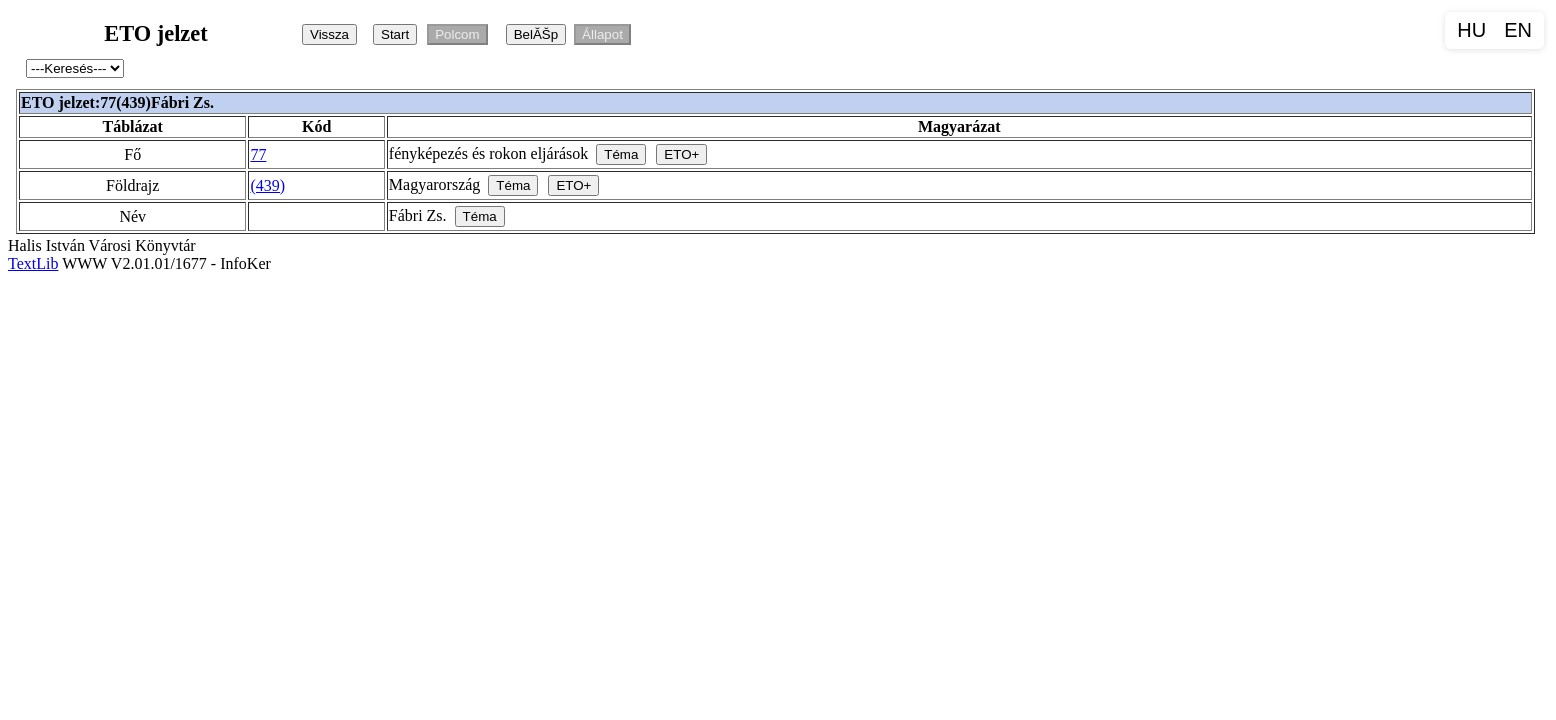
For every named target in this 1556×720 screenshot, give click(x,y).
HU (1471, 30)
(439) (267, 185)
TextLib (33, 263)
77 (258, 154)
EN (1518, 30)
